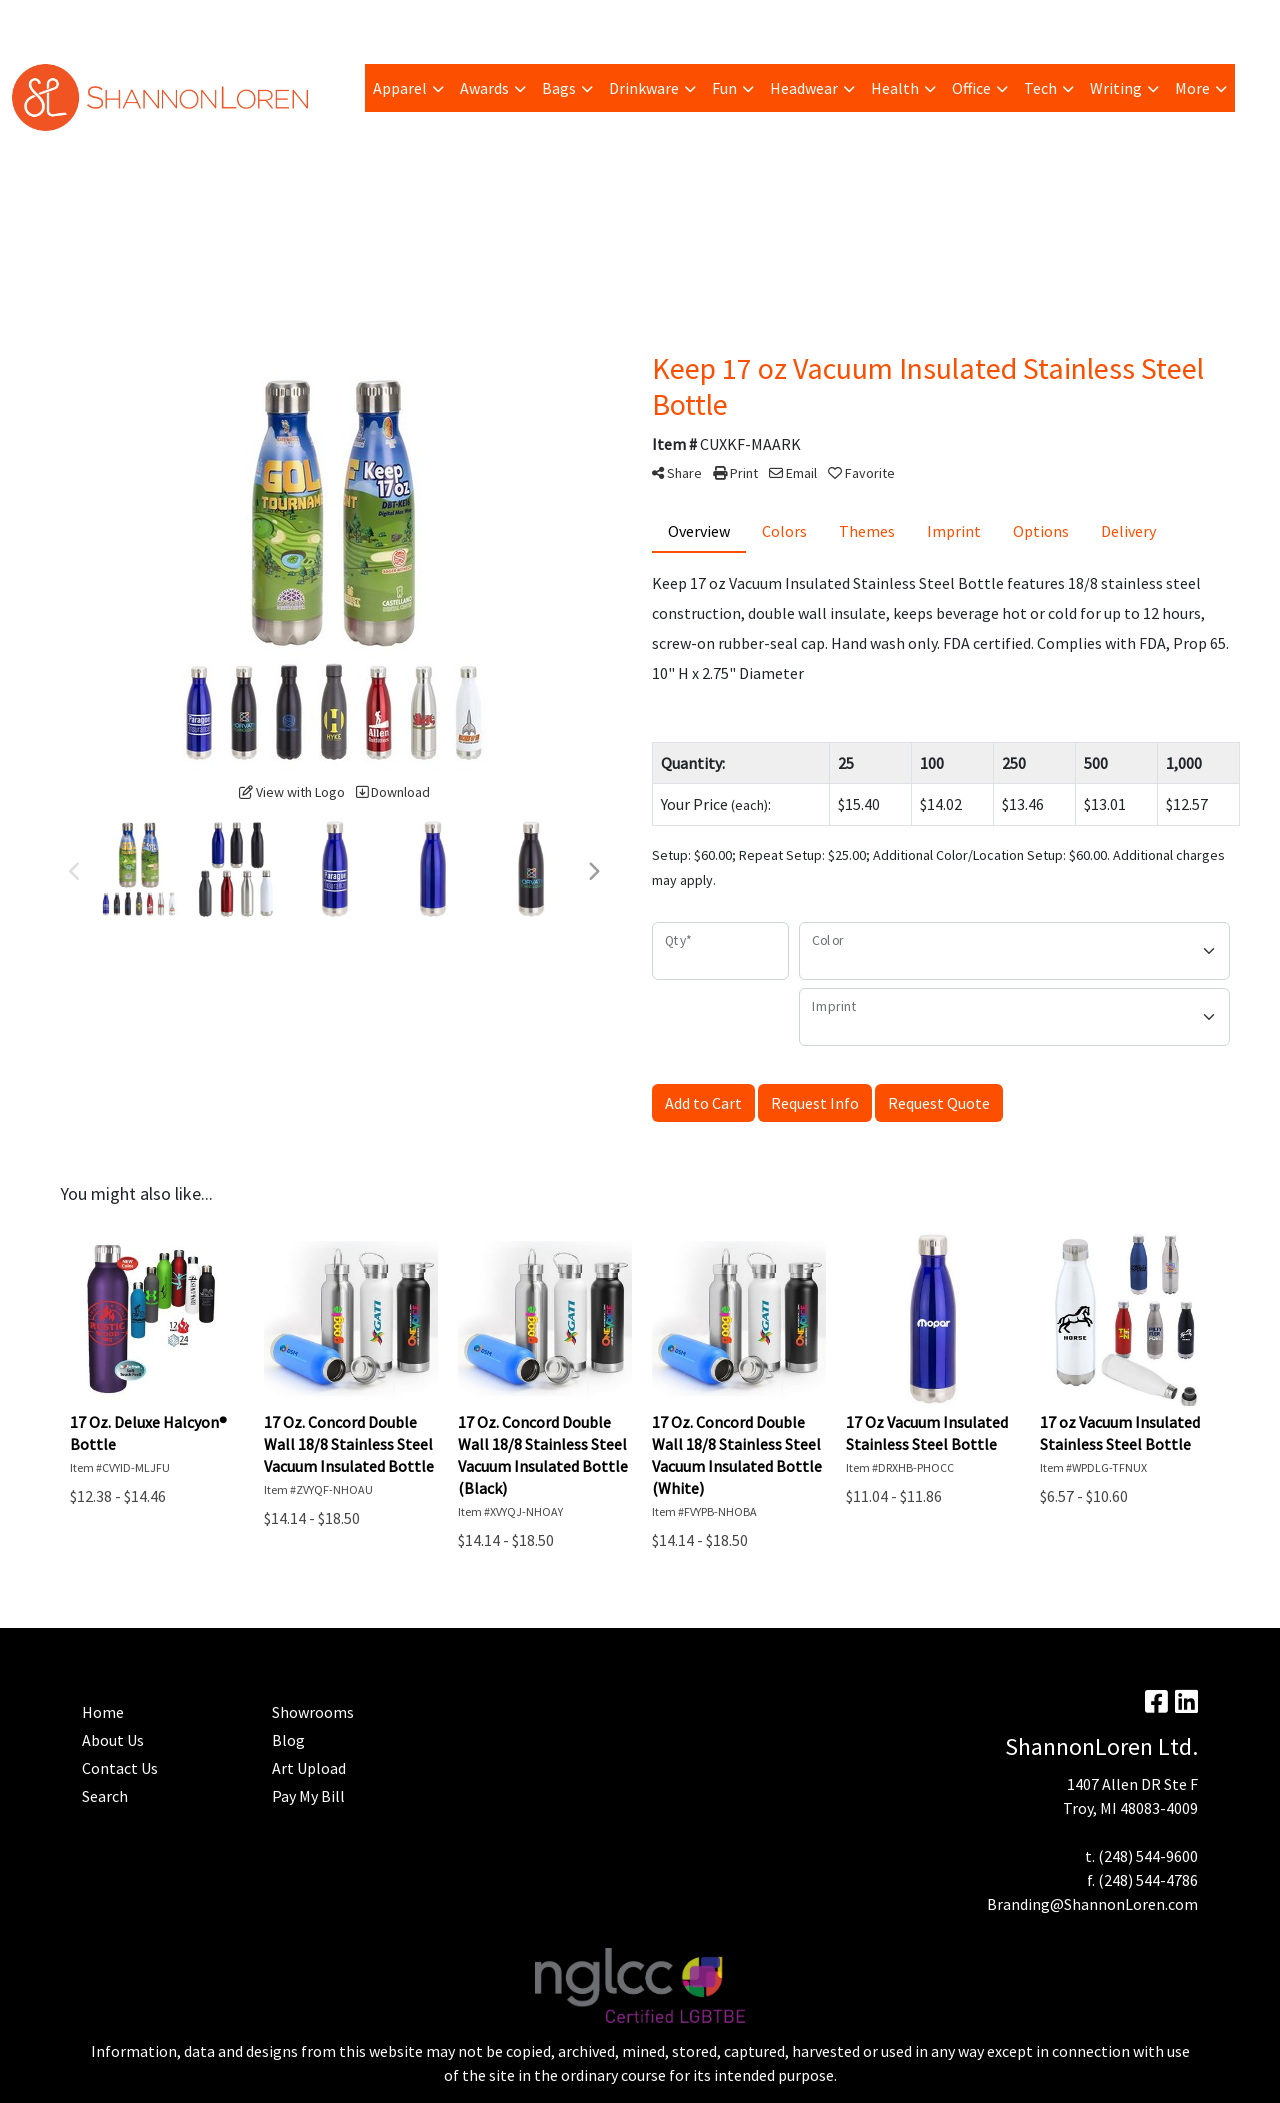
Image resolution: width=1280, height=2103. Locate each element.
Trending (193, 22)
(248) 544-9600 (1148, 1856)
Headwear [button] (804, 88)
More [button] (1192, 88)
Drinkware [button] (644, 88)
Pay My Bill (111, 22)
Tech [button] (1040, 88)
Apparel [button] (400, 88)
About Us (113, 1740)
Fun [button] (724, 88)
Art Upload (275, 22)
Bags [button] (559, 88)
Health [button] (895, 88)
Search (1021, 22)
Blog (342, 22)
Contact (584, 22)
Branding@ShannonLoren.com (1092, 1904)
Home (521, 22)
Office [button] (971, 88)
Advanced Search (429, 22)
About (40, 22)
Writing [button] (1116, 88)
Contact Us (120, 1768)
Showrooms (313, 1712)
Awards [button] (484, 88)
